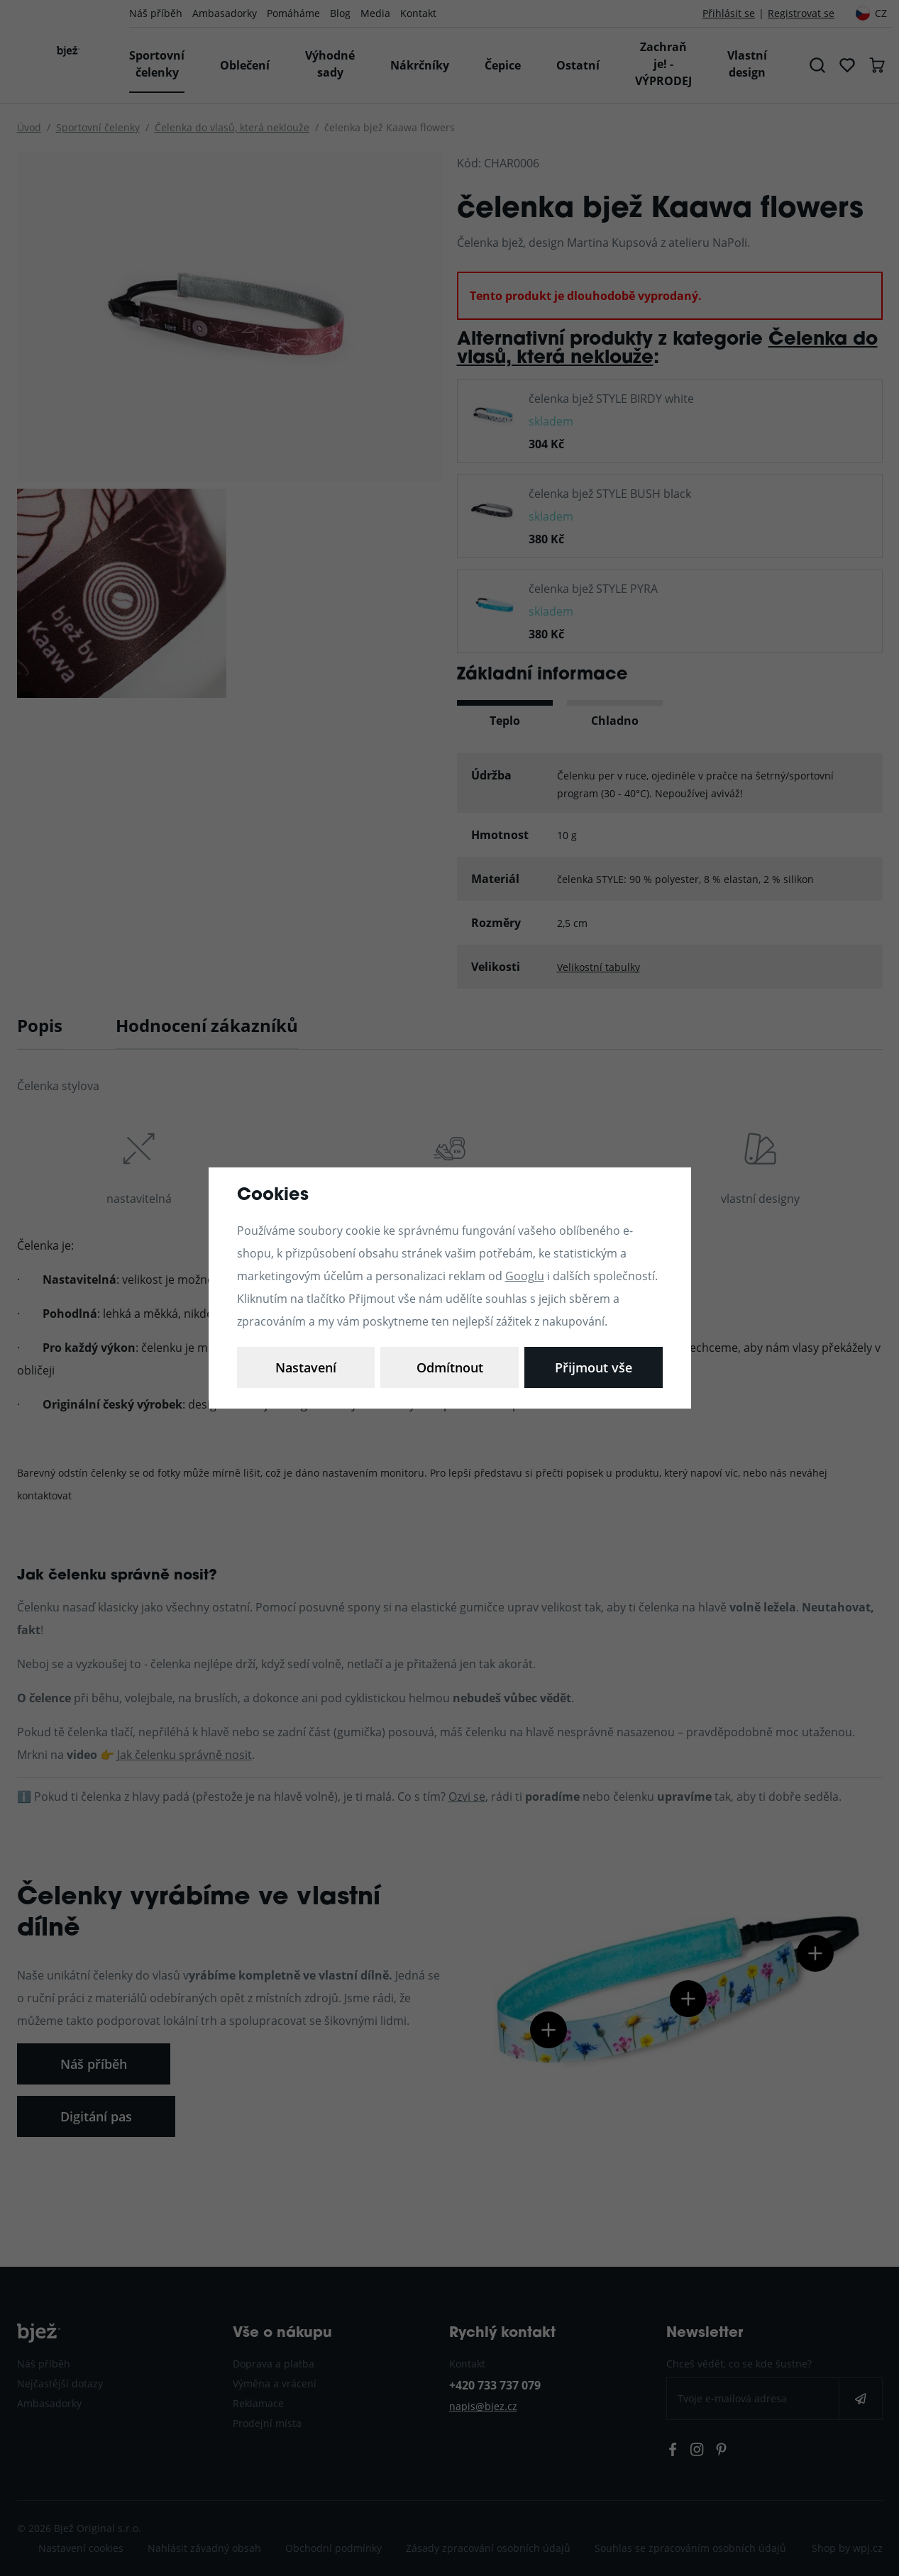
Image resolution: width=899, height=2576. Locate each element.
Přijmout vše (593, 1367)
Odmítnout (450, 1367)
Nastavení (305, 1367)
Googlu (524, 1275)
